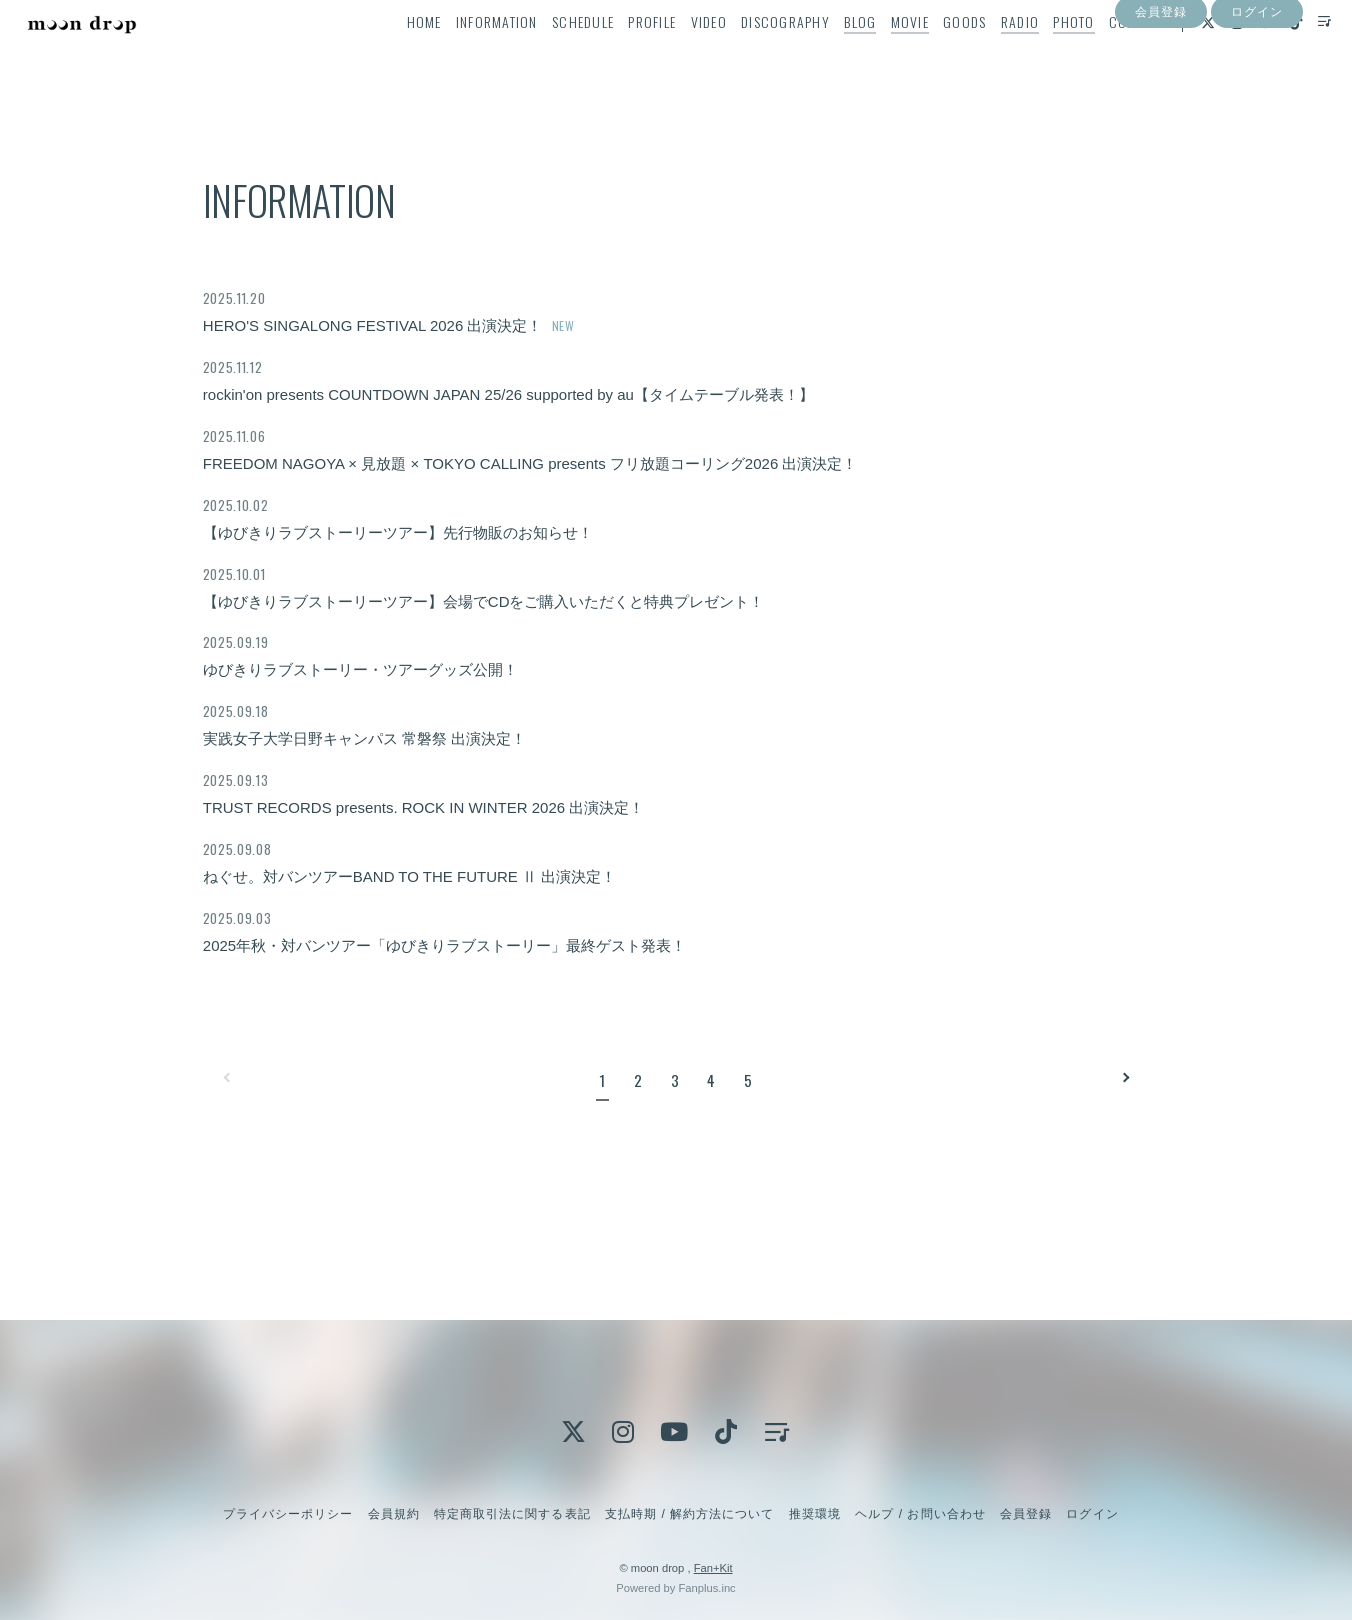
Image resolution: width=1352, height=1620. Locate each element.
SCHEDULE (551, 56)
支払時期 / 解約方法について (690, 1514)
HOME (392, 56)
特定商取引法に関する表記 (512, 1514)
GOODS (933, 56)
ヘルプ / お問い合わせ (920, 1514)
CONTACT (1105, 56)
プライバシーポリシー (288, 1514)
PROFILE (621, 56)
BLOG (829, 56)
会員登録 (1161, 93)
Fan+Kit (713, 1568)
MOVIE (878, 56)
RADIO (988, 56)
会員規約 (394, 1514)
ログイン (1257, 93)
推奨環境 (815, 1514)
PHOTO (1042, 56)
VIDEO (677, 56)
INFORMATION (465, 56)
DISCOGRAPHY (753, 56)
